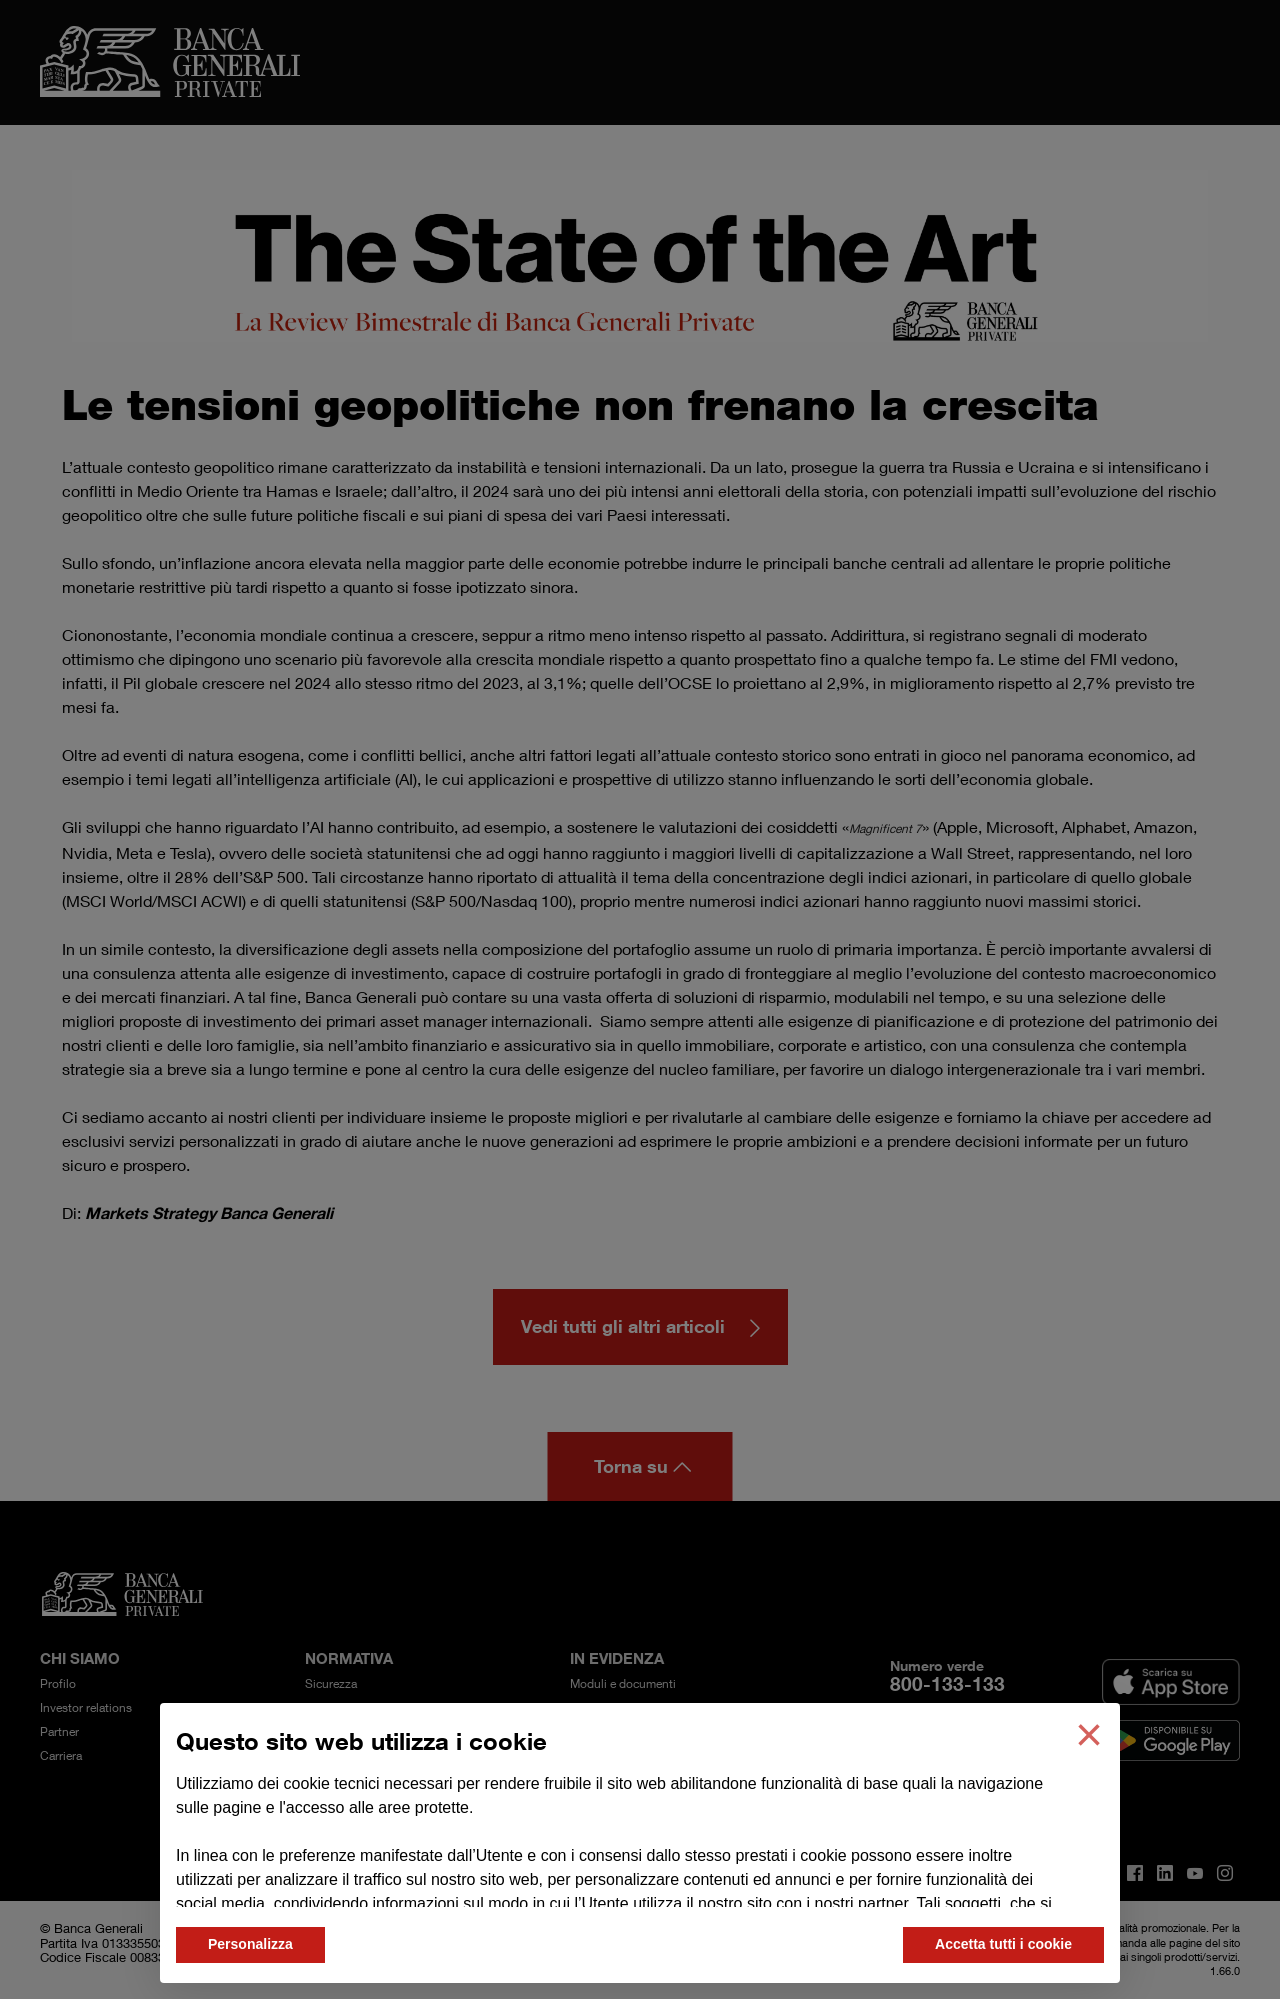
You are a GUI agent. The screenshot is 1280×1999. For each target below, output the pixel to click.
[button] (1089, 1735)
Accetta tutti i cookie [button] (1003, 1944)
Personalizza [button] (250, 1944)
